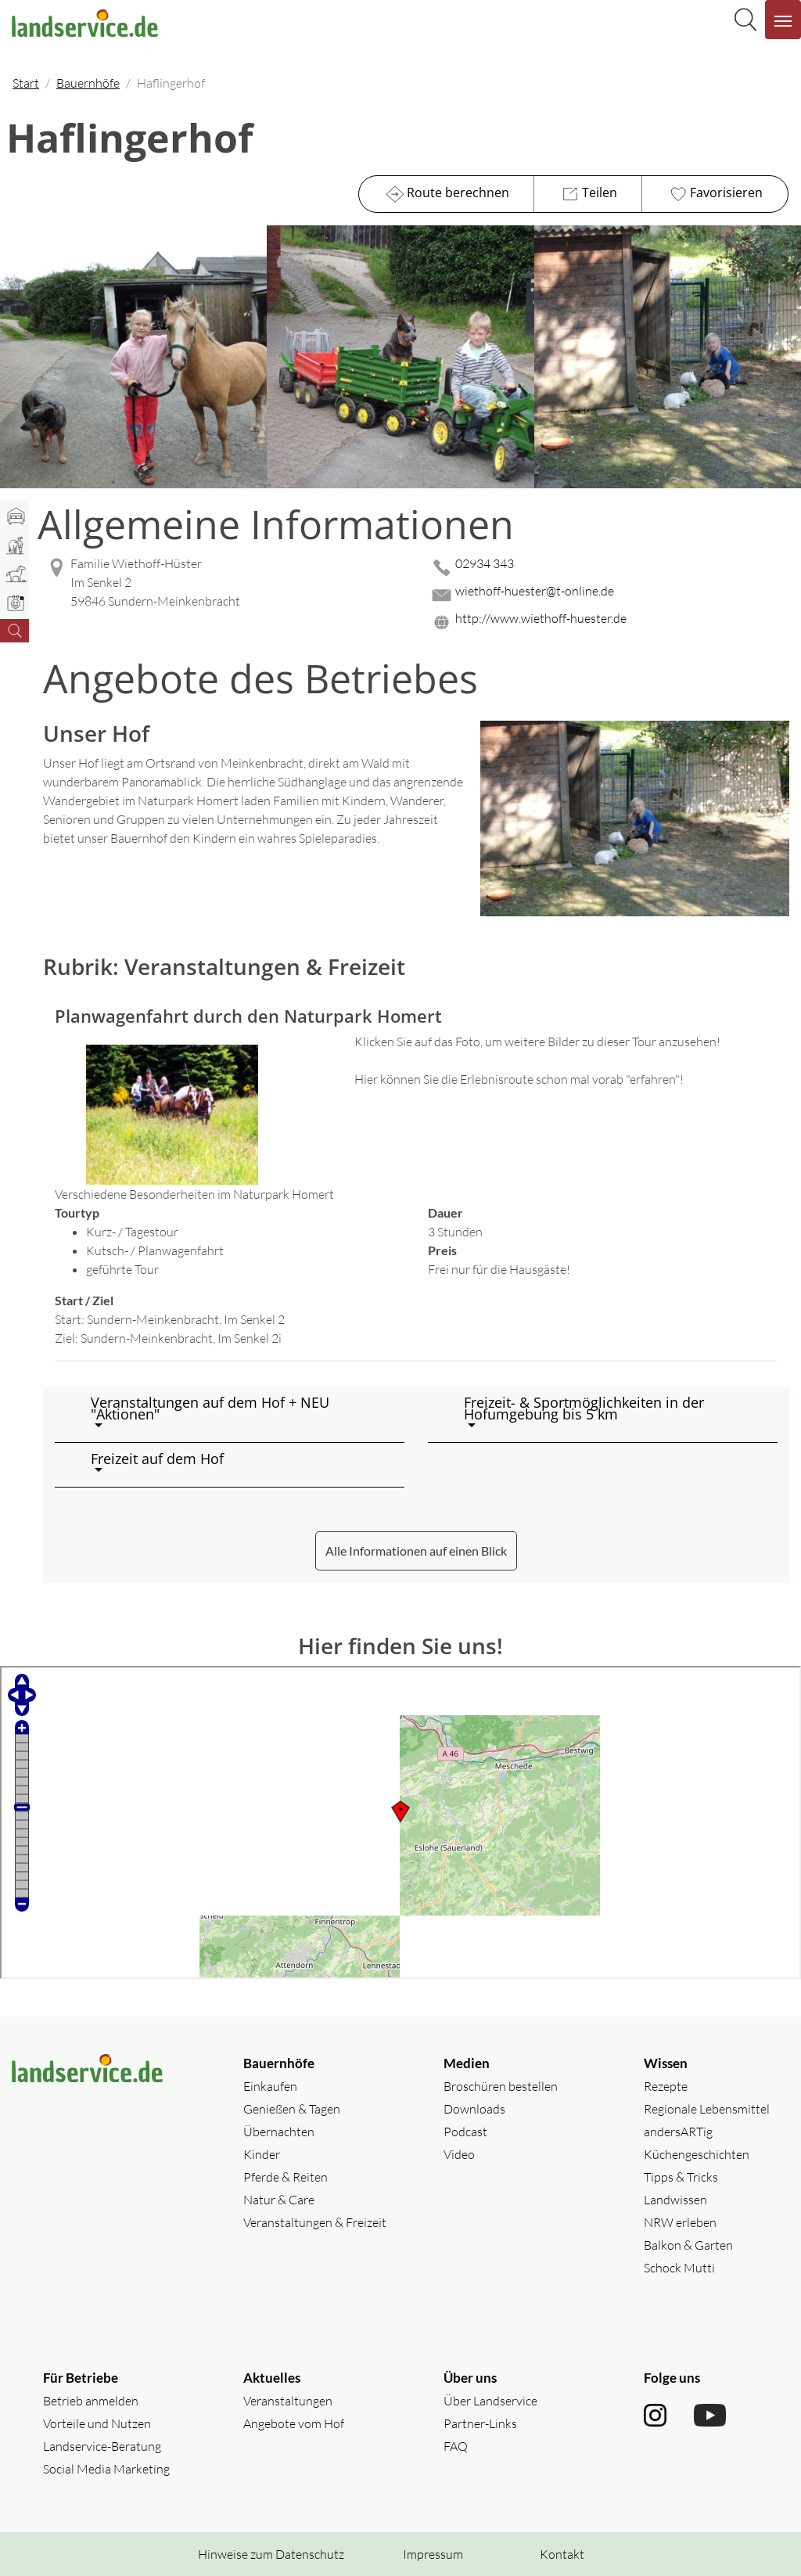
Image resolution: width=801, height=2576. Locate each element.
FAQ (456, 2446)
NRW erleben (680, 2222)
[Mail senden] (608, 595)
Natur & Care (278, 2199)
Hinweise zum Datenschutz (271, 2554)
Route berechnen (446, 194)
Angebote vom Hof (293, 2423)
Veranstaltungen (287, 2401)
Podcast (465, 2131)
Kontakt (562, 2554)
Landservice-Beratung (102, 2446)
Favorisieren (714, 194)
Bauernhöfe (88, 83)
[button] (241, 1414)
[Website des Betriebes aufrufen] (608, 622)
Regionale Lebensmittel (707, 2109)
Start (26, 83)
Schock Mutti (679, 2268)
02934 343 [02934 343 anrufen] (484, 563)
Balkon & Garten (688, 2245)
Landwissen (675, 2199)
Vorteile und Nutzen (97, 2423)
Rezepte (666, 2086)
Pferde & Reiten (285, 2177)
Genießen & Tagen (291, 2109)
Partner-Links (480, 2423)
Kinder (261, 2154)
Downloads (474, 2109)
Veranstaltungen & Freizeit (314, 2222)
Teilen (588, 194)
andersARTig (678, 2131)
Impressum (433, 2554)
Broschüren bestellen (501, 2086)
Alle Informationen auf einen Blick (416, 1550)
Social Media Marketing (106, 2469)
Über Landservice (490, 2401)
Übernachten (278, 2131)
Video (459, 2154)
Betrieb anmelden (90, 2401)
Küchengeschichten (696, 2154)
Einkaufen (270, 2086)
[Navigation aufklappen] (783, 19)
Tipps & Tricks (681, 2177)
